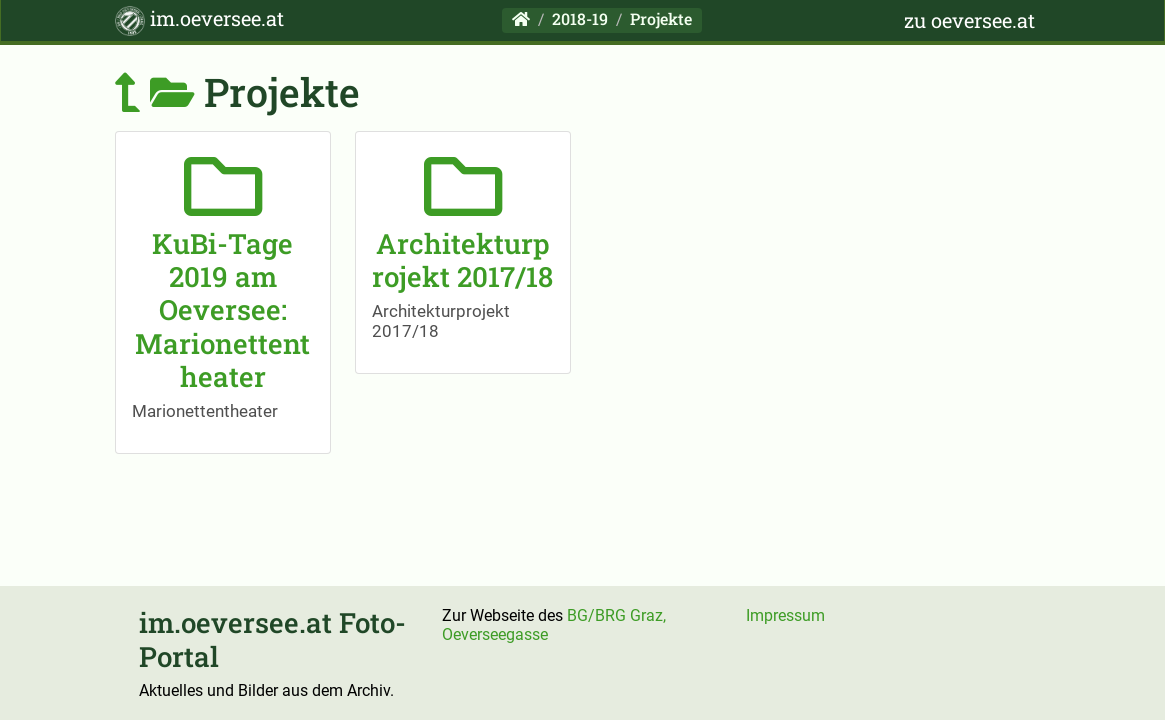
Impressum (785, 615)
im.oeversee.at (199, 20)
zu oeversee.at (969, 20)
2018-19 (580, 18)
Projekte (661, 18)
